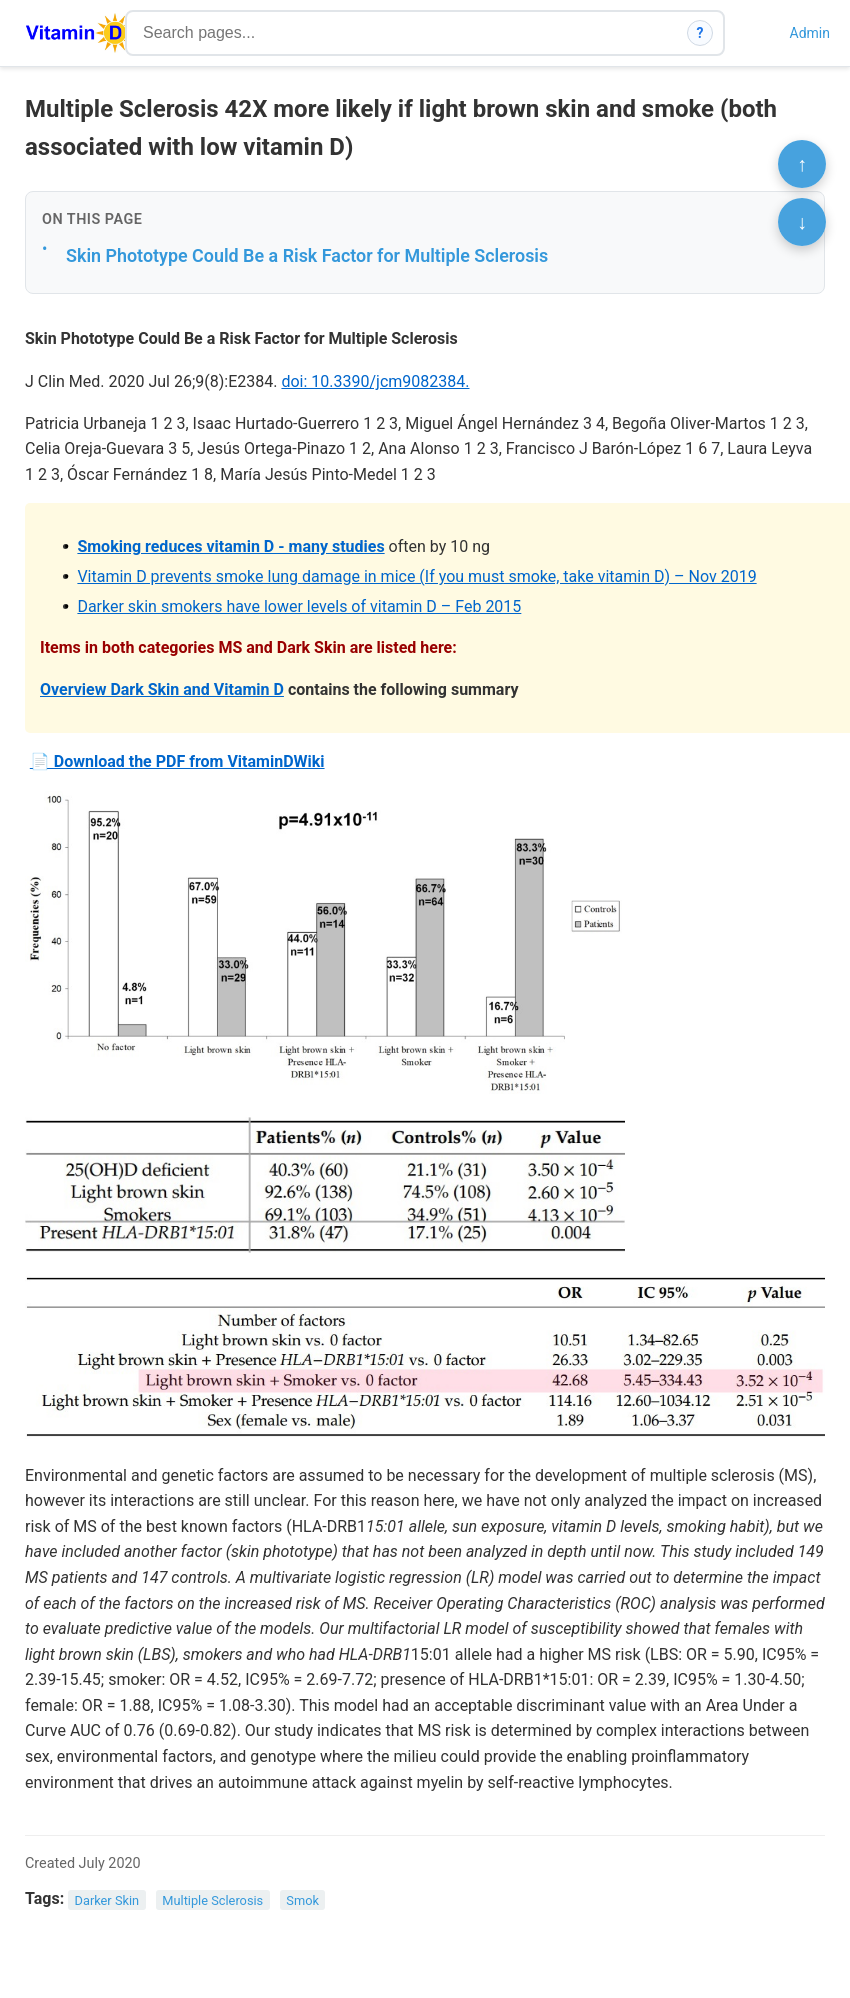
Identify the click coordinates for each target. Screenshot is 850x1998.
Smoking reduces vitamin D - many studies (230, 546)
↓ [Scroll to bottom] (802, 222)
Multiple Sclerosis (212, 1899)
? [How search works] (700, 33)
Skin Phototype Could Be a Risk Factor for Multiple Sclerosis (307, 255)
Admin (810, 33)
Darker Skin (107, 1899)
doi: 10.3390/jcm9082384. (375, 381)
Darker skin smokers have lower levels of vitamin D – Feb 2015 (299, 606)
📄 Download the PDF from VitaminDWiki (177, 761)
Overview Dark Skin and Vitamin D (162, 689)
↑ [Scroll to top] (802, 164)
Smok (302, 1899)
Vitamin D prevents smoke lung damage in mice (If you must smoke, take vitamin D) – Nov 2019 (416, 576)
